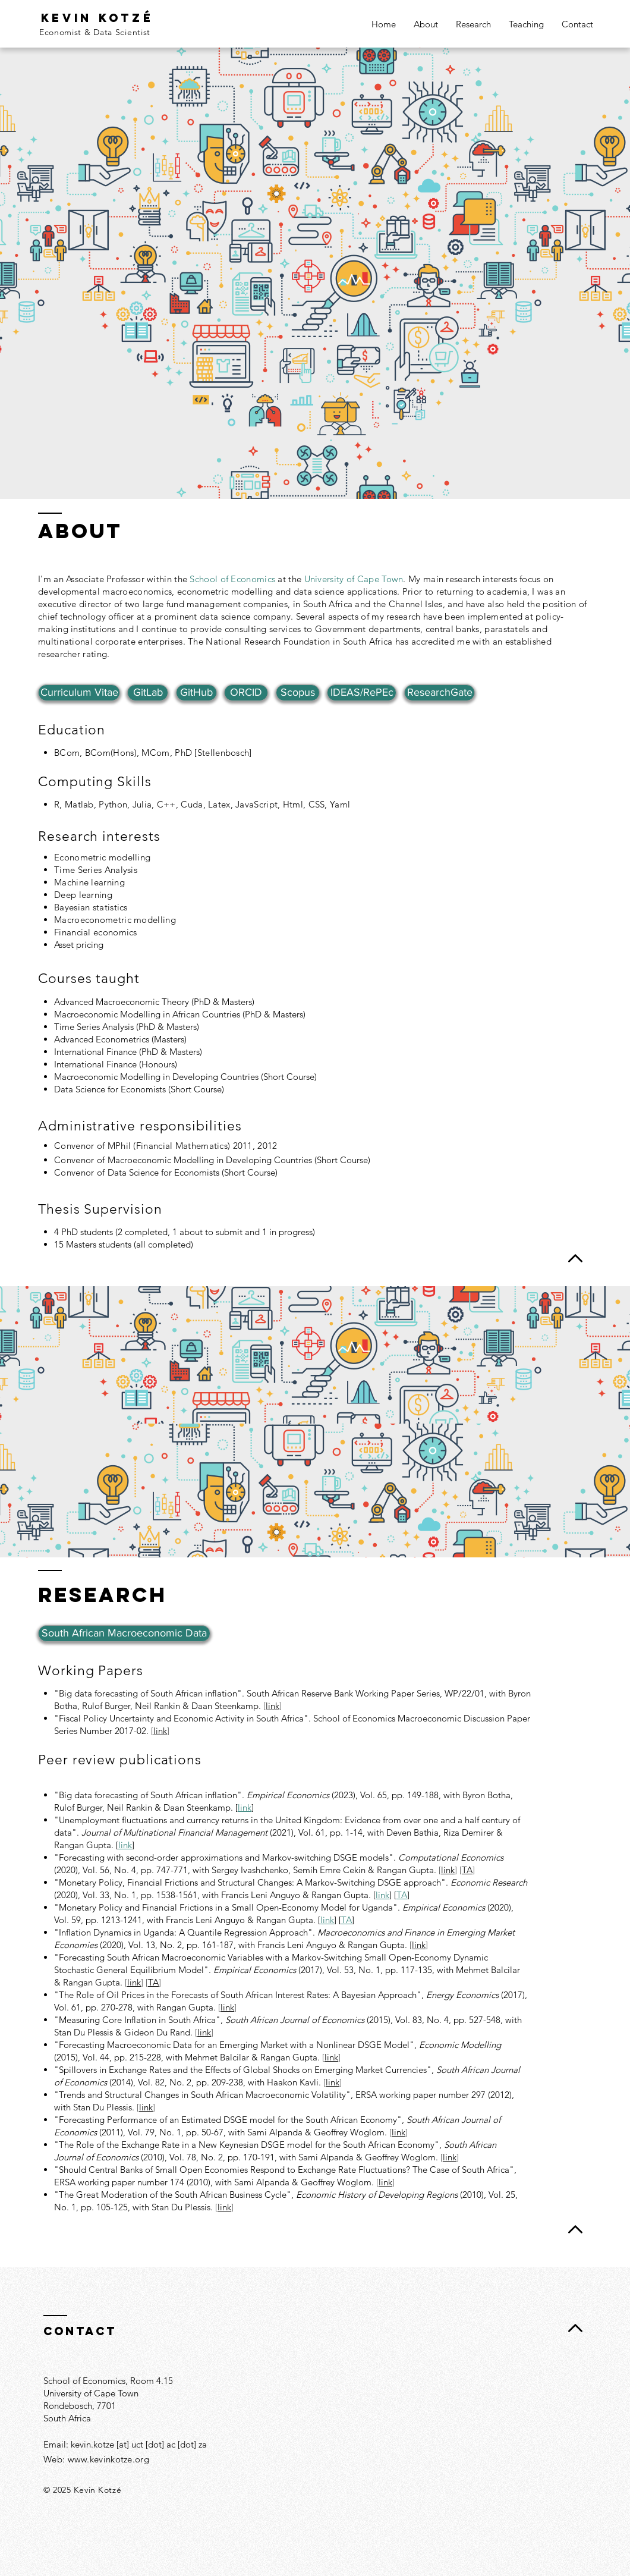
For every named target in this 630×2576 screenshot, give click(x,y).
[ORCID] (246, 692)
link (160, 1730)
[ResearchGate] (439, 692)
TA (401, 1894)
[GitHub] (196, 692)
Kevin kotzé (97, 18)
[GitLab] (147, 692)
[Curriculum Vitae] (79, 692)
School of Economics (232, 579)
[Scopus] (298, 692)
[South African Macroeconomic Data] (124, 1633)
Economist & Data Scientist (94, 32)
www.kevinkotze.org (108, 2459)
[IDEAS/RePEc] (361, 692)
